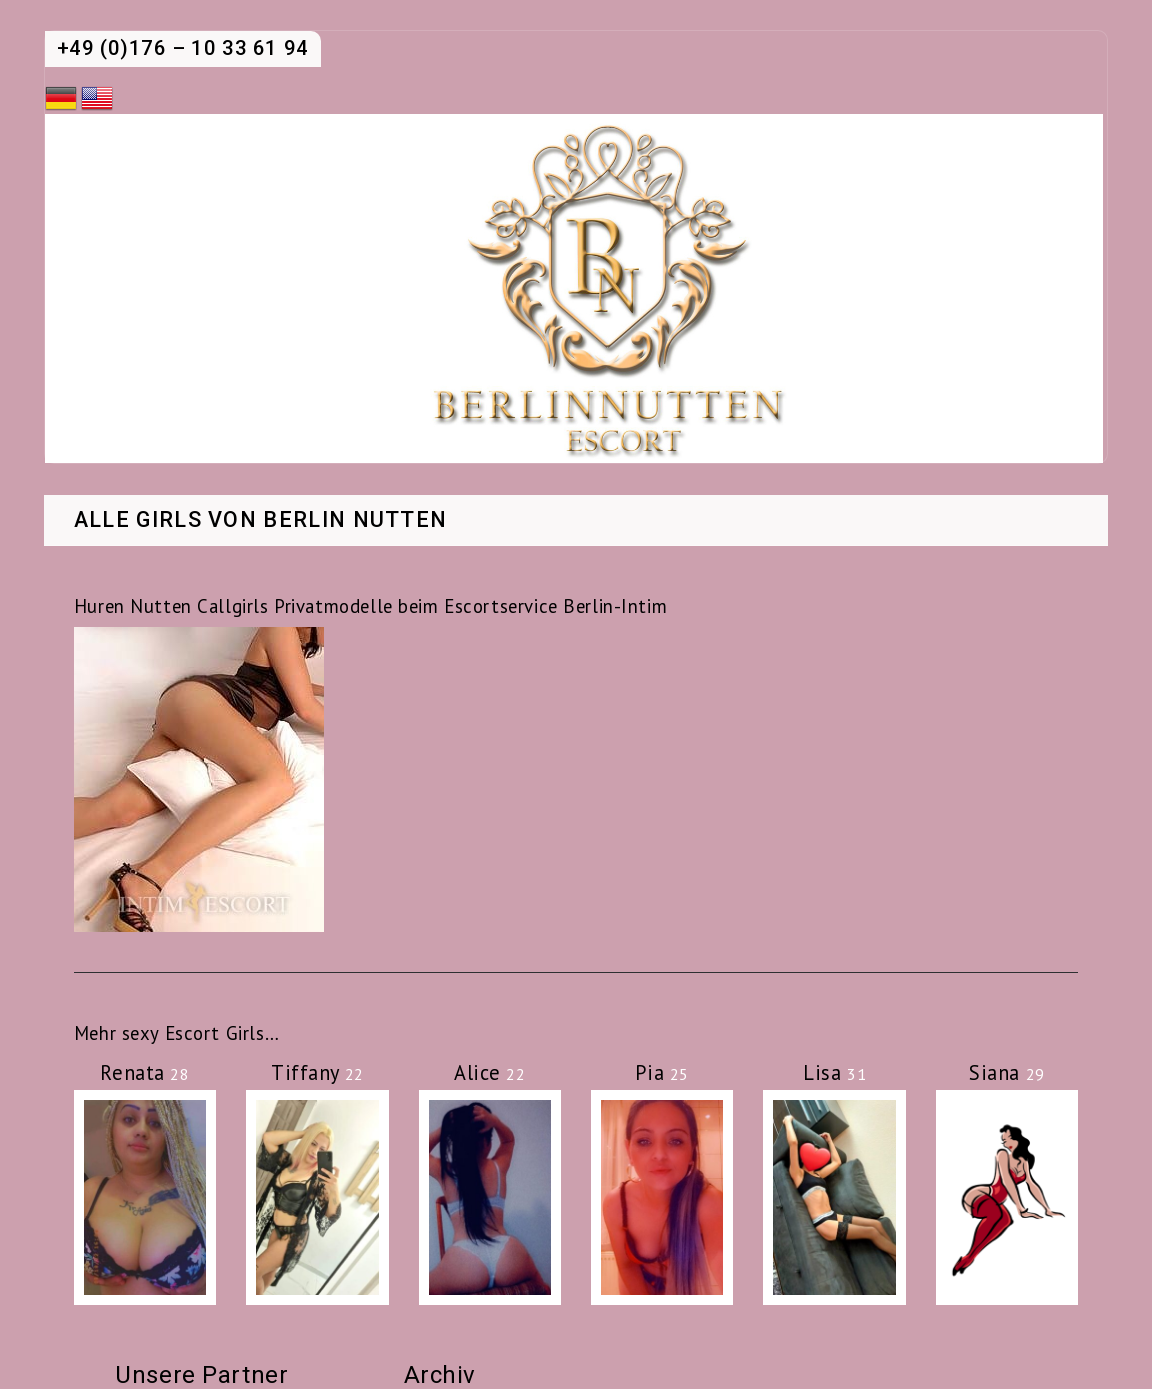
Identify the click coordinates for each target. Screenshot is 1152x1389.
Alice (490, 1072)
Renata (144, 1072)
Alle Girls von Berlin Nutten (261, 521)
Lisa (834, 1072)
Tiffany (317, 1072)
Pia (662, 1072)
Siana (1007, 1072)
